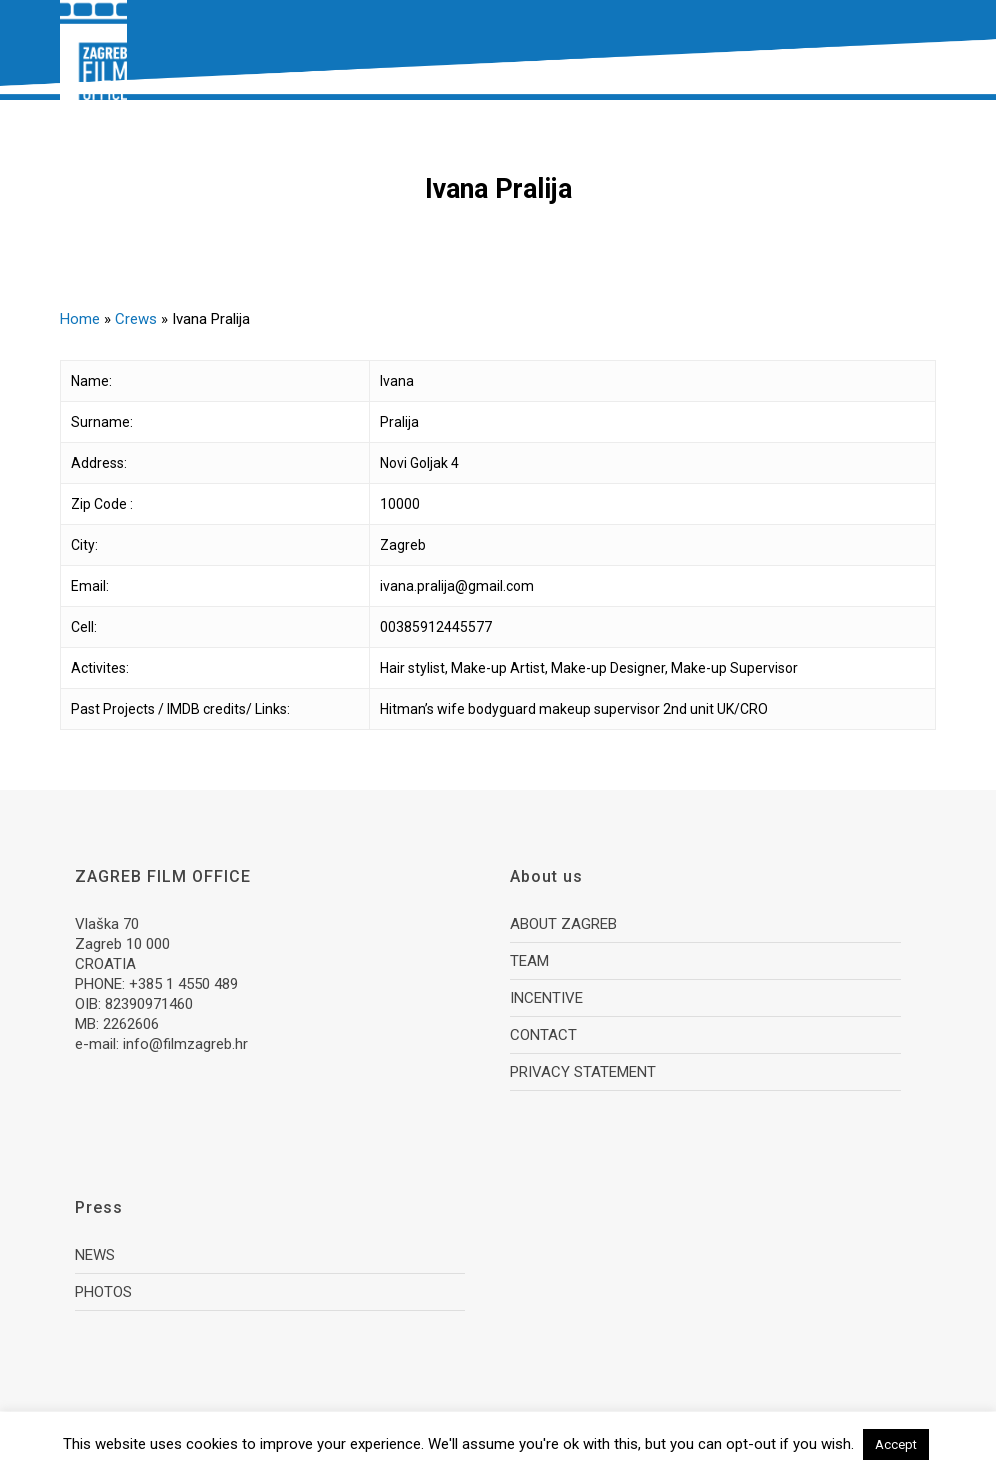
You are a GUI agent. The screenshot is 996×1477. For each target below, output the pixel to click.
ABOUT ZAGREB (563, 924)
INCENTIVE (546, 998)
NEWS (95, 1255)
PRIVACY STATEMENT (583, 1072)
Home (80, 319)
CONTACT (543, 1035)
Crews (136, 319)
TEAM (529, 961)
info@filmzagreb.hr (185, 1044)
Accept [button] (896, 1444)
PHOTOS (103, 1292)
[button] (925, 50)
